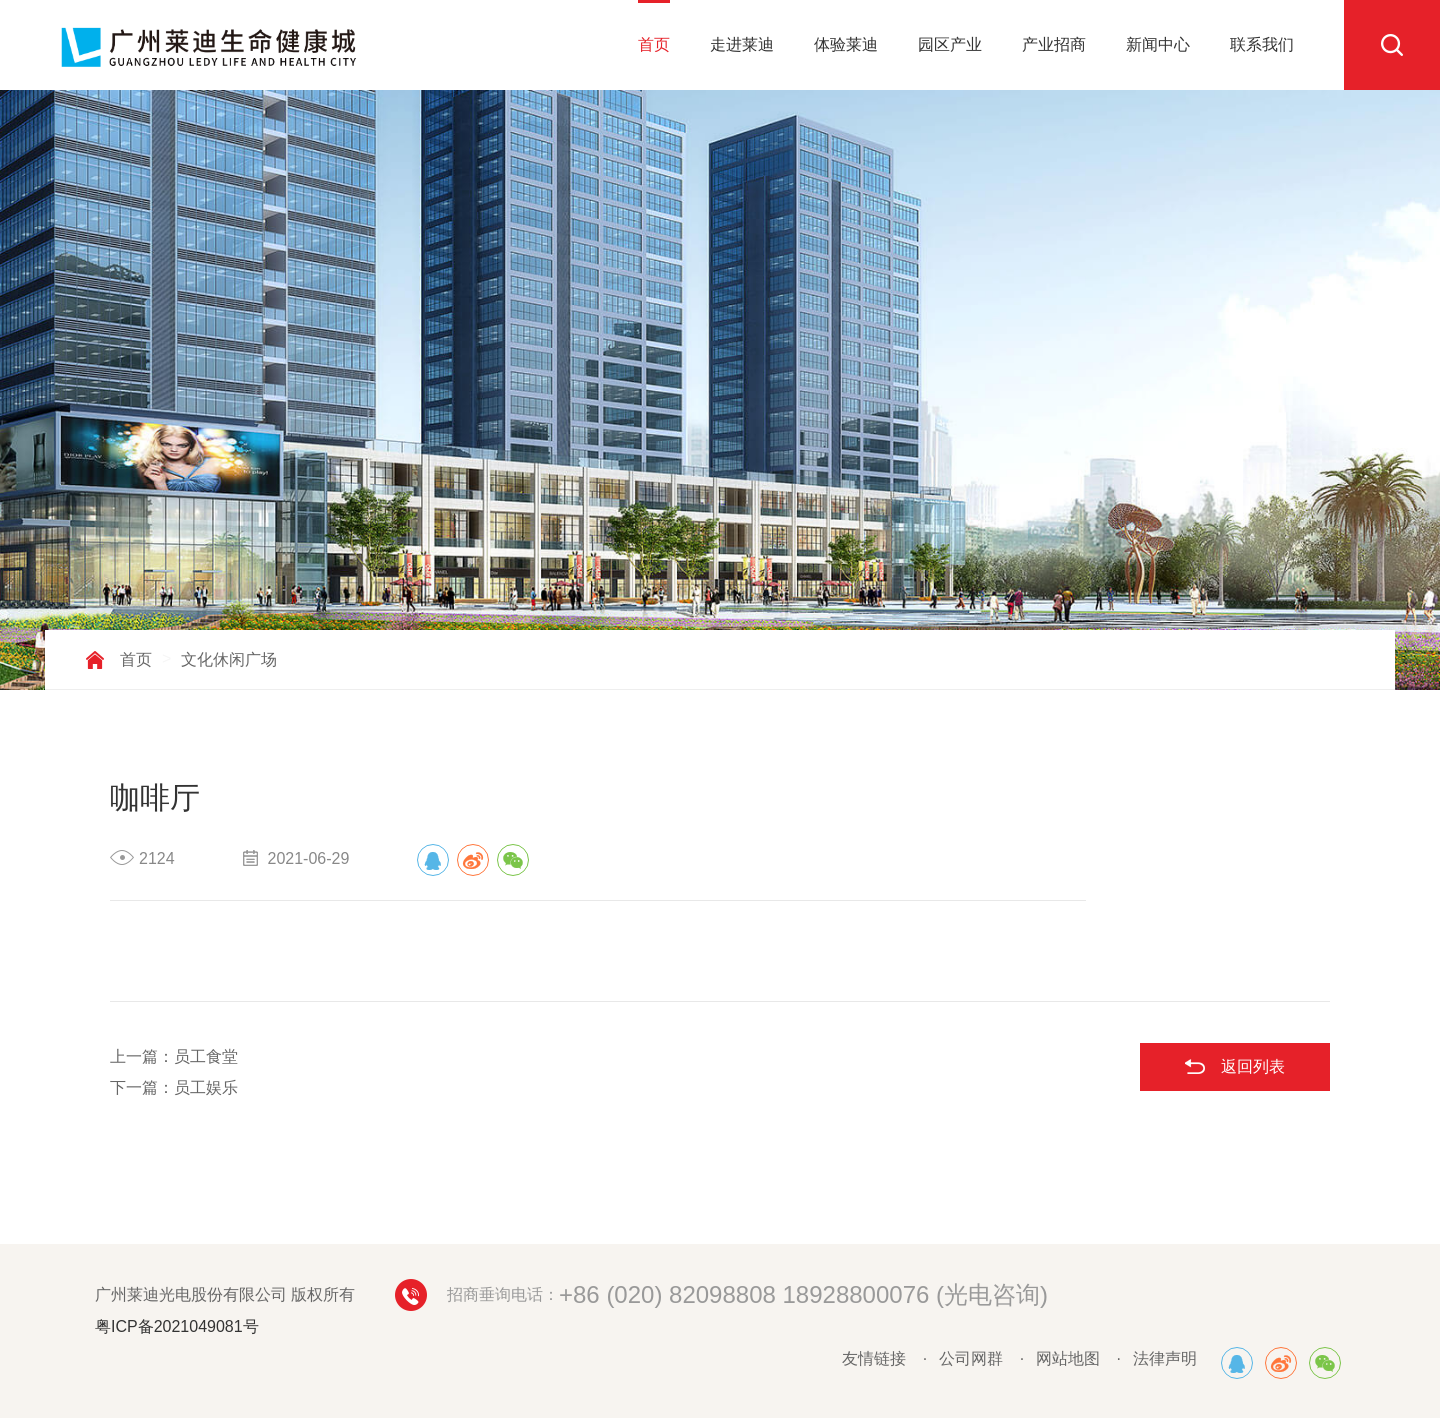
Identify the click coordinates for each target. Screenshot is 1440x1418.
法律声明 (1165, 1358)
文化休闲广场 (229, 659)
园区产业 (950, 44)
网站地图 (1068, 1358)
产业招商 (1054, 44)
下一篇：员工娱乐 (174, 1087)
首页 (654, 44)
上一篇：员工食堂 (174, 1056)
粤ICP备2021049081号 (177, 1326)
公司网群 (971, 1358)
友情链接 (874, 1358)
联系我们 (1262, 44)
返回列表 (1253, 1066)
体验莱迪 (846, 44)
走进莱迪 (742, 44)
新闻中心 (1158, 44)
